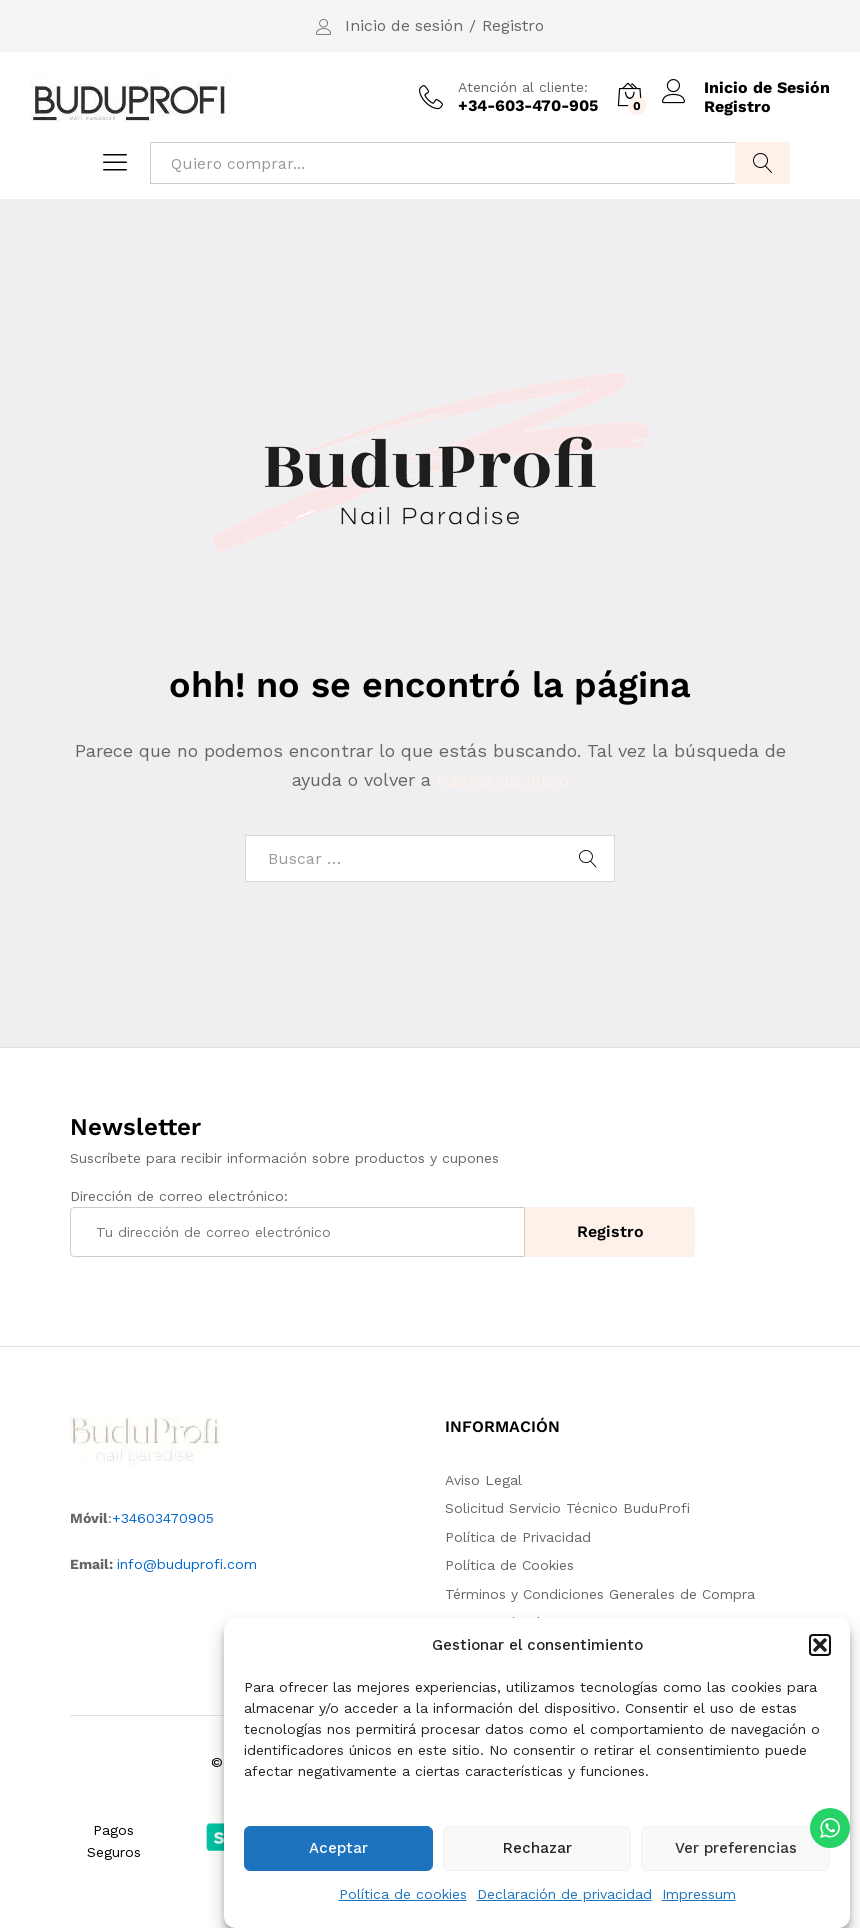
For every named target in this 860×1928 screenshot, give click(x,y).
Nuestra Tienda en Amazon (536, 1622)
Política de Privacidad (518, 1537)
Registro (513, 26)
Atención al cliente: (523, 87)
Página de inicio (503, 779)
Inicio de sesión (404, 26)
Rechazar (537, 1853)
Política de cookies (403, 1899)
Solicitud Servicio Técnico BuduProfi (567, 1508)
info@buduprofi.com (187, 1564)
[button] (820, 1650)
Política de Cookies (509, 1565)
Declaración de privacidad (564, 1899)
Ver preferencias (736, 1853)
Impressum (699, 1899)
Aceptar (338, 1853)
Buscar (762, 163)
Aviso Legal (483, 1480)
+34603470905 (163, 1518)
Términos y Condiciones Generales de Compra (600, 1594)
